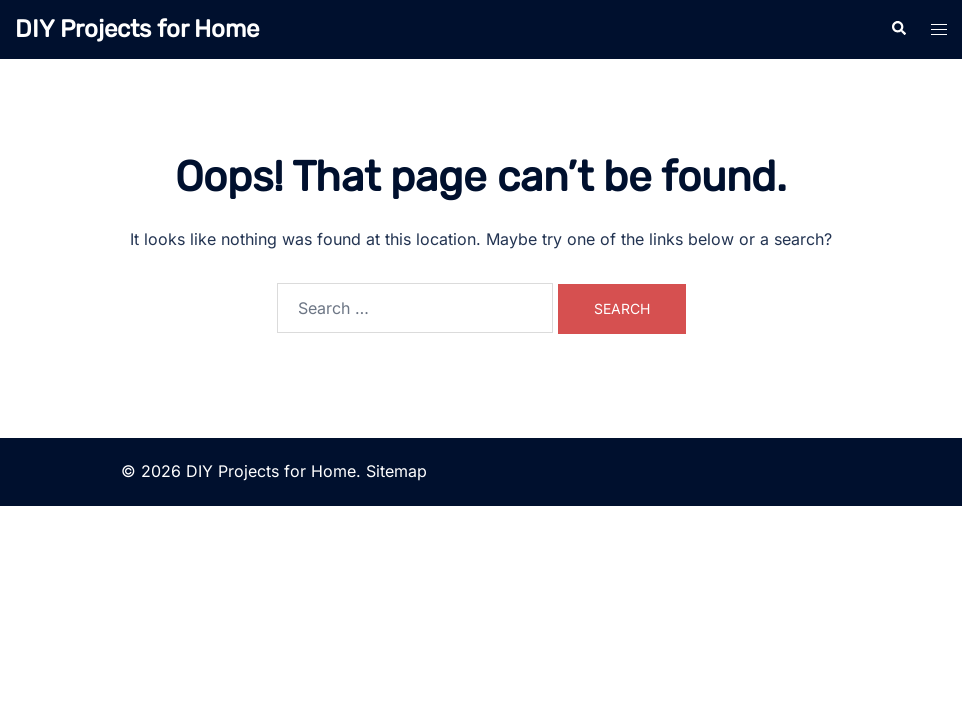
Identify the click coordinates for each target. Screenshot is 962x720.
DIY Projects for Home (137, 29)
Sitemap (396, 471)
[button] (898, 29)
